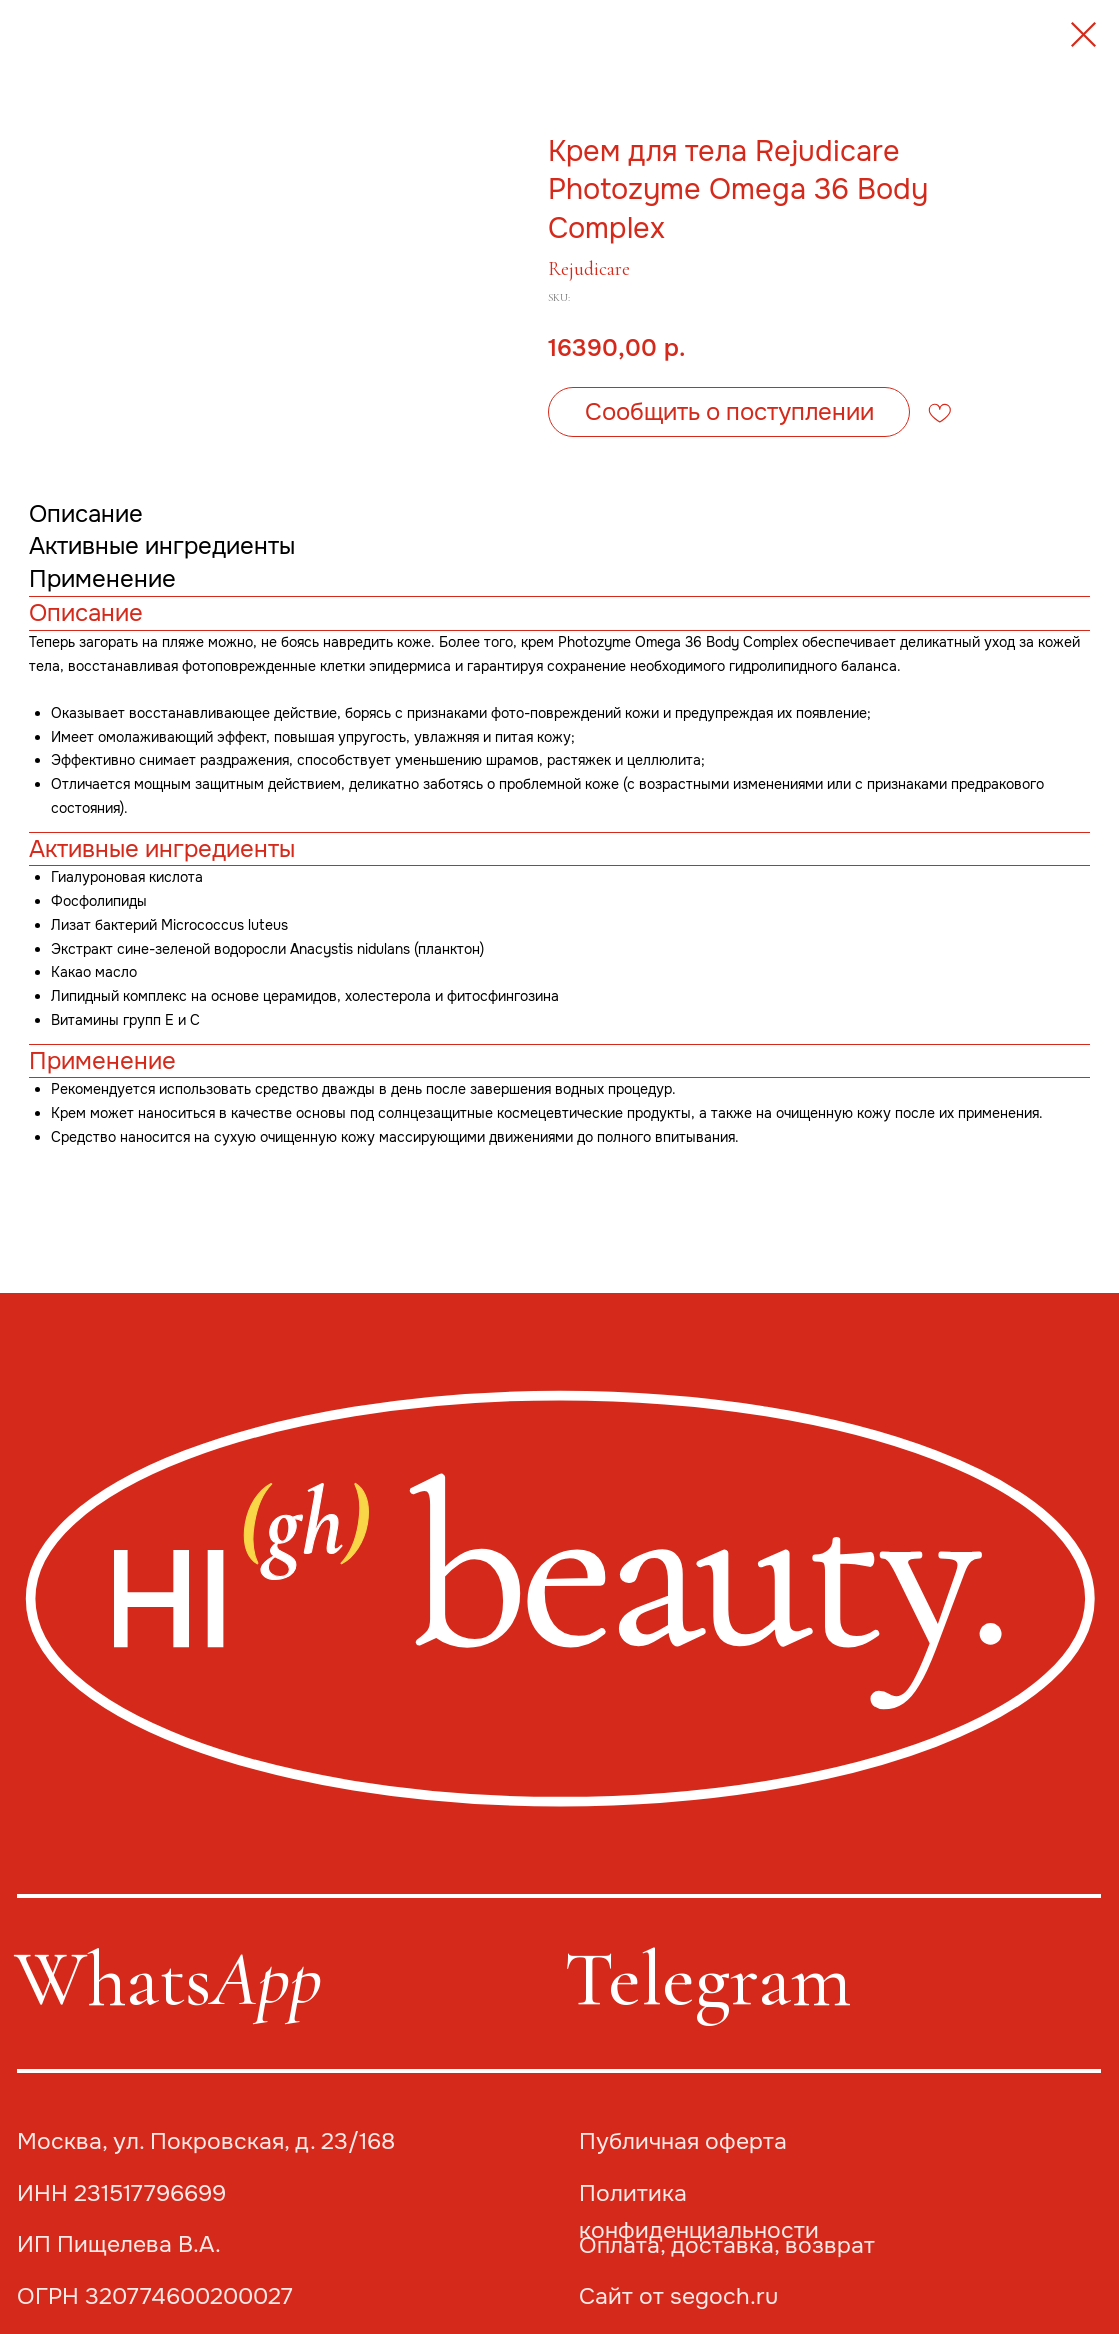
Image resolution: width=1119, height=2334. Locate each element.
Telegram (707, 1979)
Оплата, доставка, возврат (727, 2245)
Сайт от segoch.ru (678, 2296)
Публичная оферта (683, 2141)
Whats (168, 1979)
